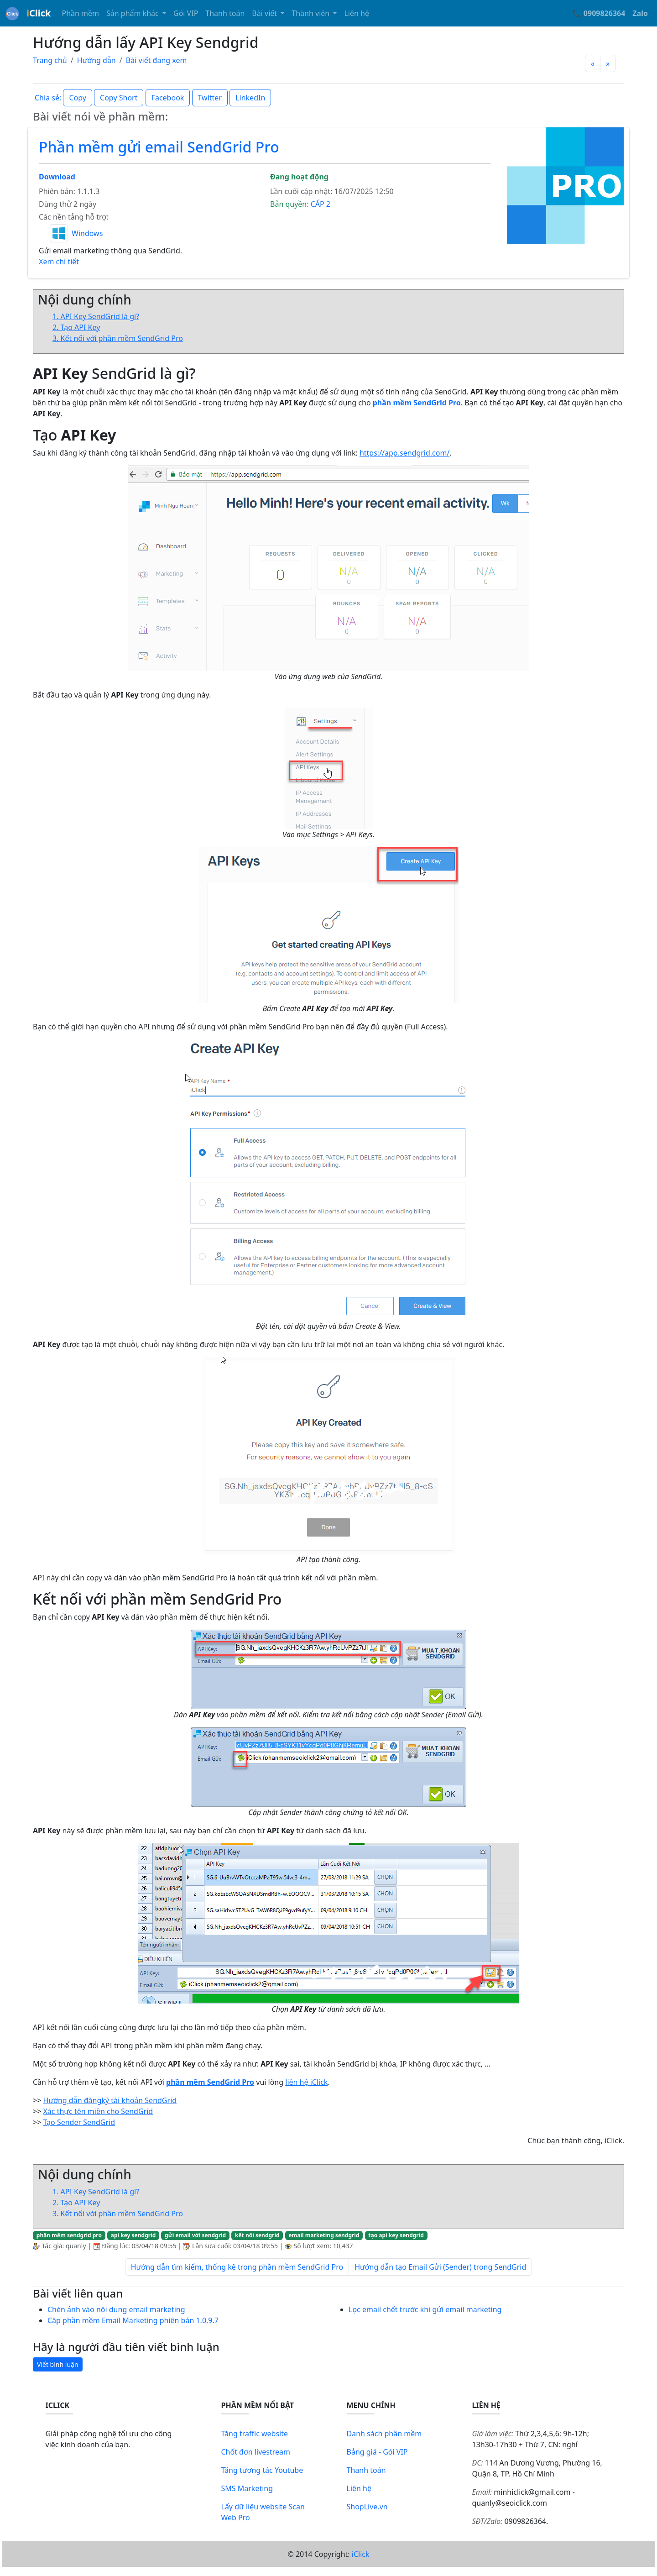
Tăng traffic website (254, 2434)
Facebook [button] (167, 98)
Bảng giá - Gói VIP (377, 2452)
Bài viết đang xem (156, 60)
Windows (87, 233)
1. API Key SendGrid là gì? (95, 316)
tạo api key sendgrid (396, 2235)
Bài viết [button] (265, 13)
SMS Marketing (247, 2488)
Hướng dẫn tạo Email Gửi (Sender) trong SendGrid (440, 2267)
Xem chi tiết (59, 262)
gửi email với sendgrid (195, 2235)
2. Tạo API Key (76, 327)
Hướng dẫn (96, 60)
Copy (77, 98)
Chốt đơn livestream (256, 2452)
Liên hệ (356, 13)
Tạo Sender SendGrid (79, 2122)
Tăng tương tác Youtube (262, 2470)
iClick (361, 2554)
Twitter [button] (210, 98)
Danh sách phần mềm (384, 2434)
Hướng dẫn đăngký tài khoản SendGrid (110, 2100)
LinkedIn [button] (250, 98)
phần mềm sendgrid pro (69, 2235)
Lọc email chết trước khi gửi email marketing (425, 2309)
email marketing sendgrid (323, 2235)
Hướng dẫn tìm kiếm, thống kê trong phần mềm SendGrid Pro (237, 2267)
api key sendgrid (133, 2235)
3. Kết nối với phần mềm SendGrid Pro (117, 338)
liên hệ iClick (306, 2082)
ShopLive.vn (367, 2507)
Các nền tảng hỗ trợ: (73, 217)
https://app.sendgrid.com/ (404, 453)
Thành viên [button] (311, 13)
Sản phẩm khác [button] (133, 13)
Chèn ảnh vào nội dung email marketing (116, 2309)
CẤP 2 (320, 204)
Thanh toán (225, 13)
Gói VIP (185, 13)
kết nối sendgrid (257, 2235)
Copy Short (118, 98)
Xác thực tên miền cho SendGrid (98, 2111)
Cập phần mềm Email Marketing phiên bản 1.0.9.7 (133, 2320)
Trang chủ (50, 60)
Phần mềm (80, 13)
